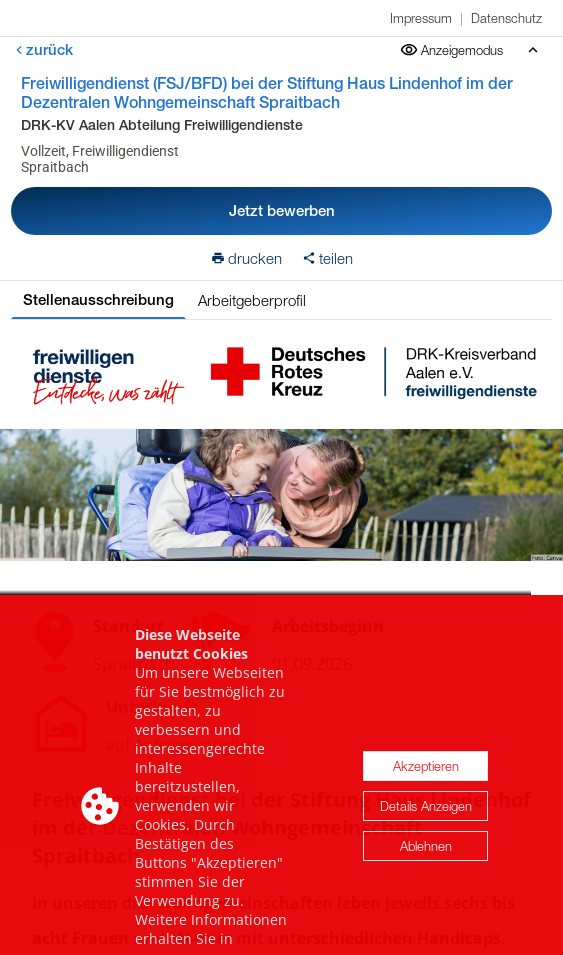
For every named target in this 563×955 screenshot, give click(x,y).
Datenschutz (506, 18)
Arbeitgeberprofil (252, 300)
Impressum (421, 18)
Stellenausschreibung (98, 299)
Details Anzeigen (426, 828)
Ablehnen (426, 868)
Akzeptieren (426, 788)
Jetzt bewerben (282, 210)
